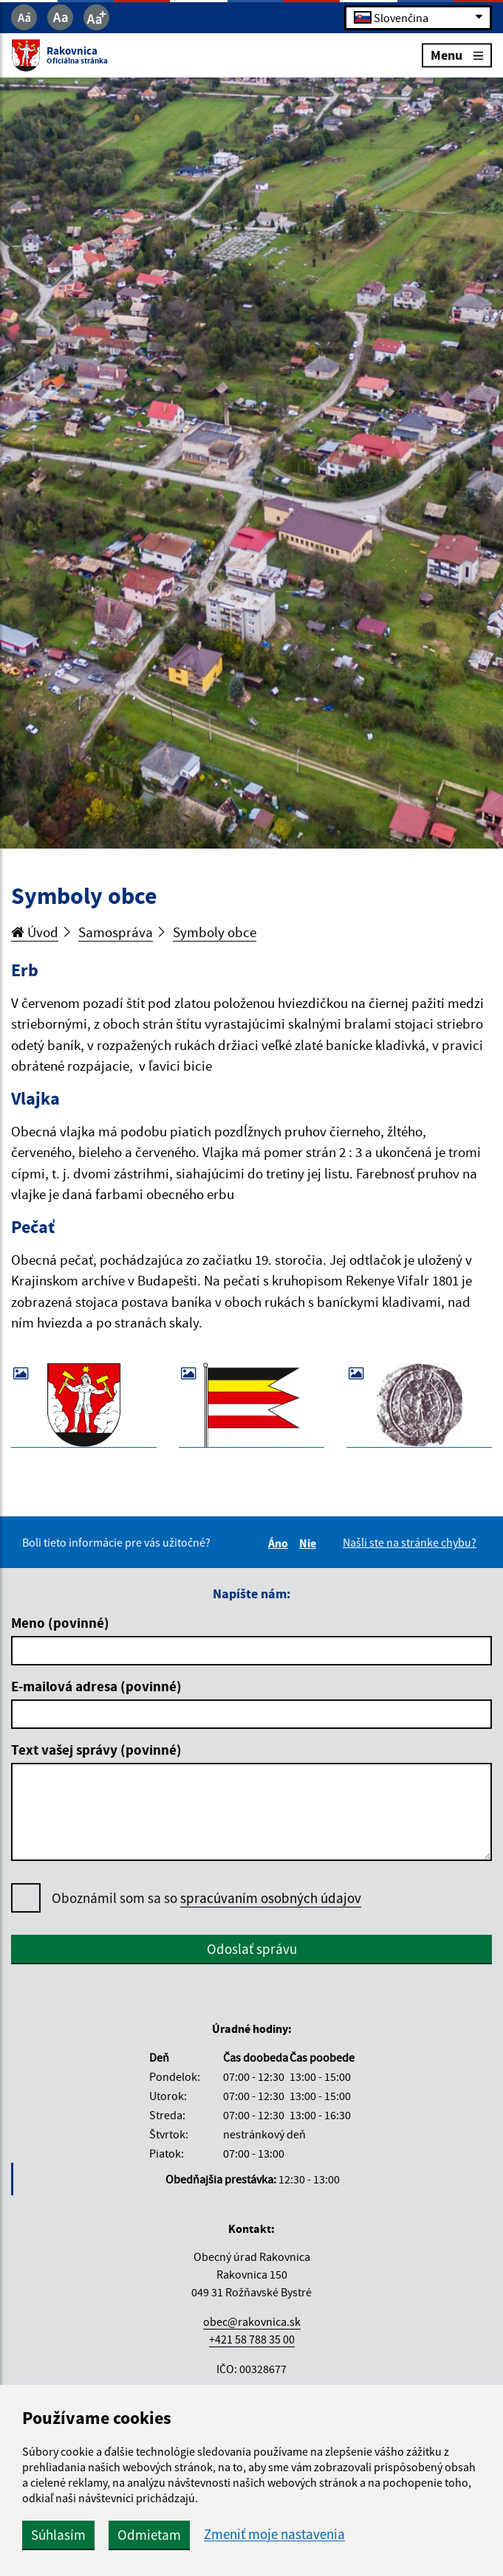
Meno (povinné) (60, 1622)
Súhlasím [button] (58, 2535)
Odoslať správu (252, 1949)
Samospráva (115, 932)
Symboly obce (214, 932)
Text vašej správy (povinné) (96, 1749)
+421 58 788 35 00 (252, 2339)
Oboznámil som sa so (206, 1898)
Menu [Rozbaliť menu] (457, 54)
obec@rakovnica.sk (252, 2321)
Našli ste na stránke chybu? (409, 1542)
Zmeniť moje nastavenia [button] (274, 2534)
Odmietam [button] (149, 2535)
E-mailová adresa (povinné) (96, 1686)
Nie (310, 1543)
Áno (280, 1543)
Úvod (34, 932)
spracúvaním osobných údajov (270, 1898)
